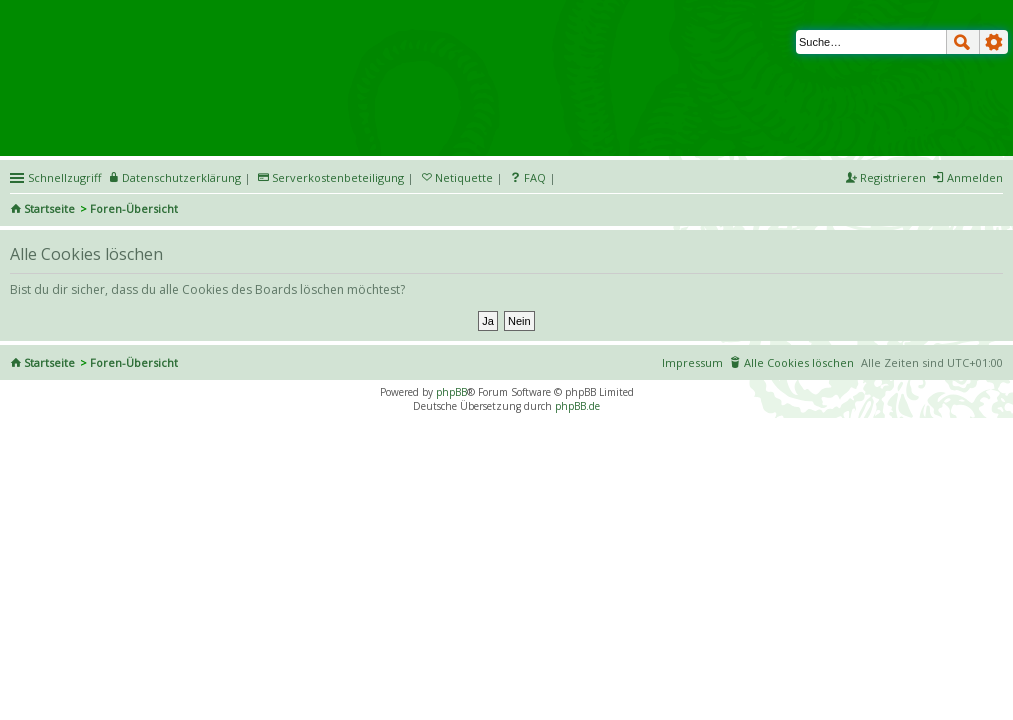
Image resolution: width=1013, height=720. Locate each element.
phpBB (451, 392)
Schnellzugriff (64, 177)
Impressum (692, 362)
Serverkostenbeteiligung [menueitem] (338, 177)
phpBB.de (577, 406)
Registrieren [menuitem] (893, 177)
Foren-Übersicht (134, 208)
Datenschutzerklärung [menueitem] (181, 177)
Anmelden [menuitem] (975, 177)
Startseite (49, 208)
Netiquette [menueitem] (464, 177)
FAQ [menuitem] (535, 177)
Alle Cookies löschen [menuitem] (799, 362)
